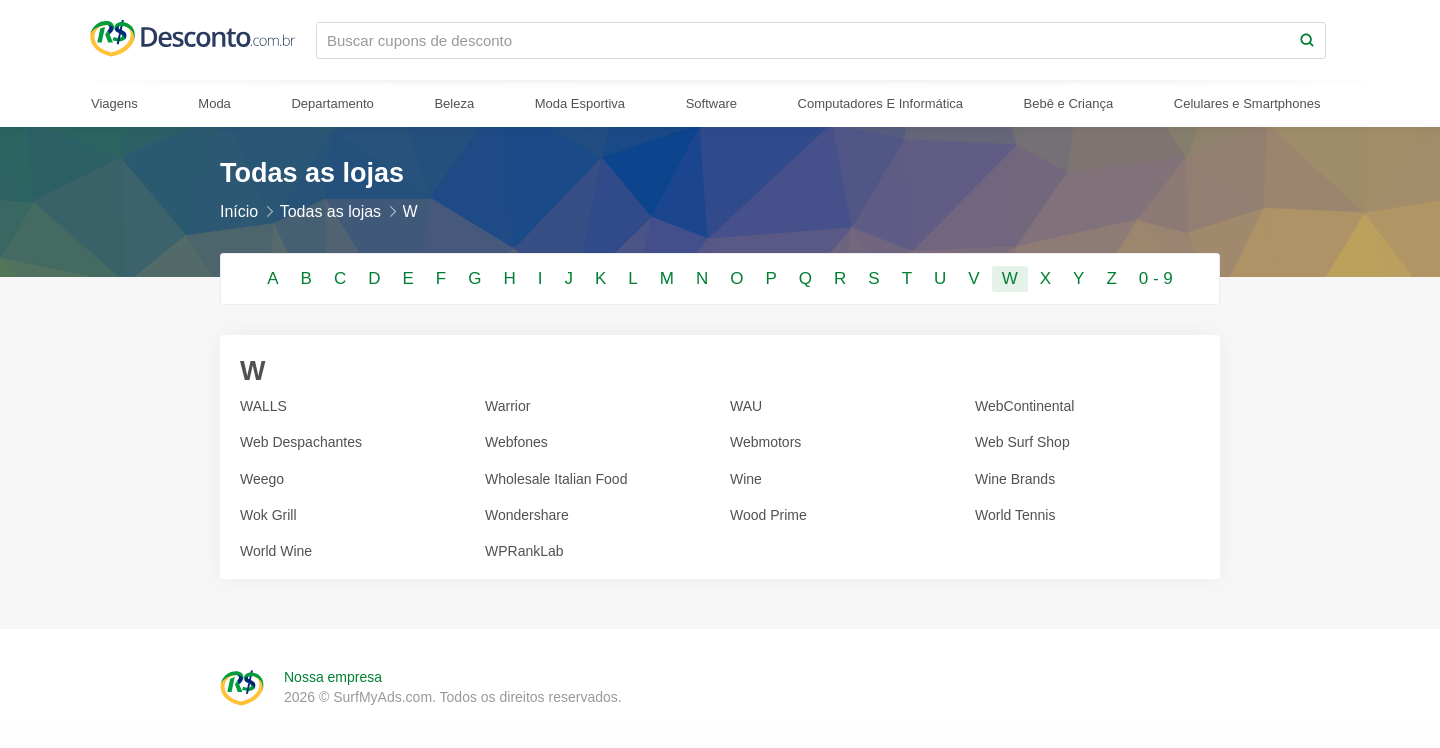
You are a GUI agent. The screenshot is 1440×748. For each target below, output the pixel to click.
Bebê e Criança (1069, 103)
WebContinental (1024, 406)
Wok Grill (268, 515)
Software (711, 103)
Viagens (114, 103)
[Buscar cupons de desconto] (803, 40)
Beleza (454, 103)
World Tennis (1015, 515)
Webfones (516, 442)
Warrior (507, 406)
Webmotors (765, 442)
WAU (746, 406)
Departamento (332, 103)
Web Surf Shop (1022, 442)
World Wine (276, 551)
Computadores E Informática (880, 103)
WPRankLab (524, 551)
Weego (262, 479)
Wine (746, 479)
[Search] (1307, 40)
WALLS (263, 406)
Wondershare (527, 515)
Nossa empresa (333, 677)
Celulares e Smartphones (1247, 103)
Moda (214, 103)
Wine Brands (1015, 479)
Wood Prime (768, 515)
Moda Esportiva (580, 103)
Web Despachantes (301, 442)
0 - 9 (1156, 278)
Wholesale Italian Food (556, 479)
